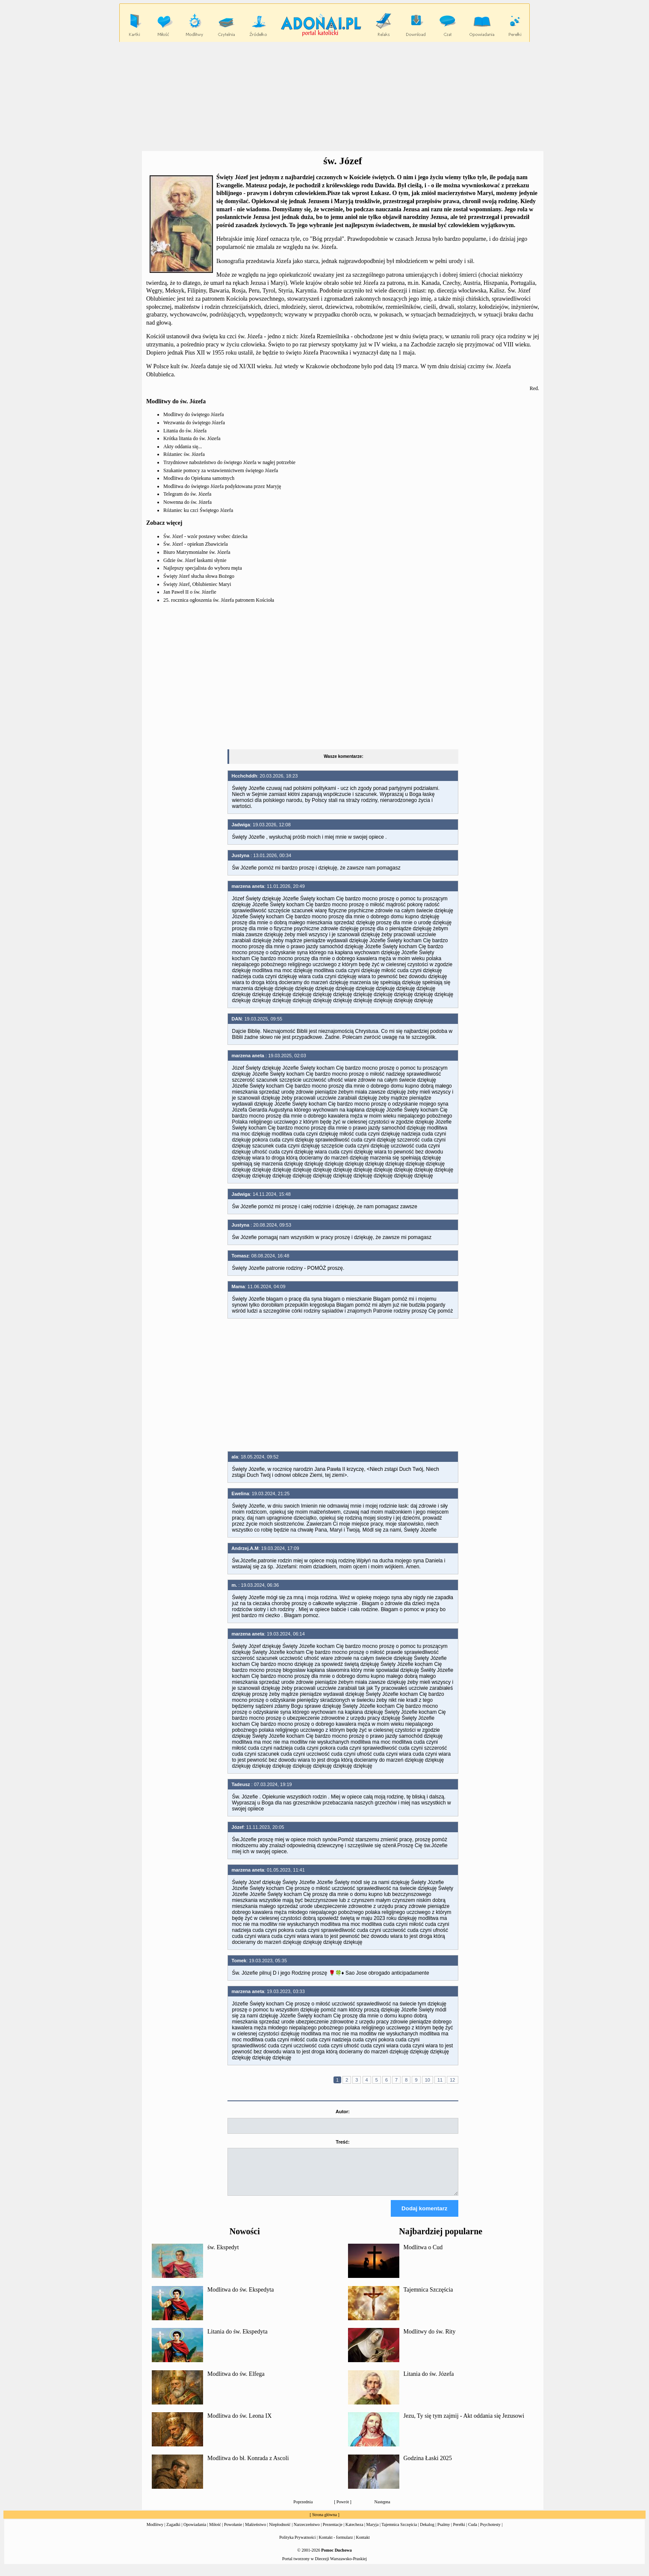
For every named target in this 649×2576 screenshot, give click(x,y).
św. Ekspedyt (223, 2255)
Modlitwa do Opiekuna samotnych (198, 478)
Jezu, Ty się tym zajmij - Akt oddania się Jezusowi (464, 2423)
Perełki (459, 2532)
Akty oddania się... (182, 447)
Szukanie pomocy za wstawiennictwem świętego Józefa (220, 470)
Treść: (342, 2141)
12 (452, 2079)
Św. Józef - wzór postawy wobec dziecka (205, 536)
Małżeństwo (255, 2532)
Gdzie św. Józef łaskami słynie (195, 560)
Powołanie (233, 2532)
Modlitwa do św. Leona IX (239, 2423)
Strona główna (324, 2522)
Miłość (215, 2532)
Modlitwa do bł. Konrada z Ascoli (248, 2466)
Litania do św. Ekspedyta (237, 2339)
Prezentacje (332, 2532)
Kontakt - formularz (336, 2545)
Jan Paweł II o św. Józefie (189, 592)
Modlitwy (155, 2532)
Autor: (343, 2111)
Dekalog (427, 2532)
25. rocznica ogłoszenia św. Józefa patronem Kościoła (218, 600)
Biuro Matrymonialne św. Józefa (196, 552)
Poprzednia (303, 2509)
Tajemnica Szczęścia (428, 2297)
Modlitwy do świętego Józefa (193, 414)
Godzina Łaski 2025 (428, 2466)
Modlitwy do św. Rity (430, 2339)
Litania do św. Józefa (184, 431)
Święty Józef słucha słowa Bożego (198, 576)
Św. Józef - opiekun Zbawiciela (195, 544)
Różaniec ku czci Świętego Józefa (198, 510)
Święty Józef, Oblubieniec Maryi (197, 584)
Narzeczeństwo (307, 2532)
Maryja (372, 2532)
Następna (382, 2509)
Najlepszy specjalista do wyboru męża (202, 568)
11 (439, 2079)
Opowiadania (194, 2532)
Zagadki (173, 2532)
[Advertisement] (324, 96)
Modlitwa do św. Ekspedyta (240, 2297)
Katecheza (354, 2532)
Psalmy (443, 2532)
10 (427, 2079)
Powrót (342, 2509)
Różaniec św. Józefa (184, 454)
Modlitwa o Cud (423, 2255)
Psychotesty (490, 2532)
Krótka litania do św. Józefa (192, 438)
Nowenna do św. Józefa (187, 502)
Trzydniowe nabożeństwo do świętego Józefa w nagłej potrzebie (229, 462)
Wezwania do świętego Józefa (194, 423)
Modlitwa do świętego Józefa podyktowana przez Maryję (222, 486)
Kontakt (363, 2545)
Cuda (472, 2532)
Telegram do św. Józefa (187, 494)
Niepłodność (280, 2532)
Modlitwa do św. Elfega (236, 2381)
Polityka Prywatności (297, 2545)
